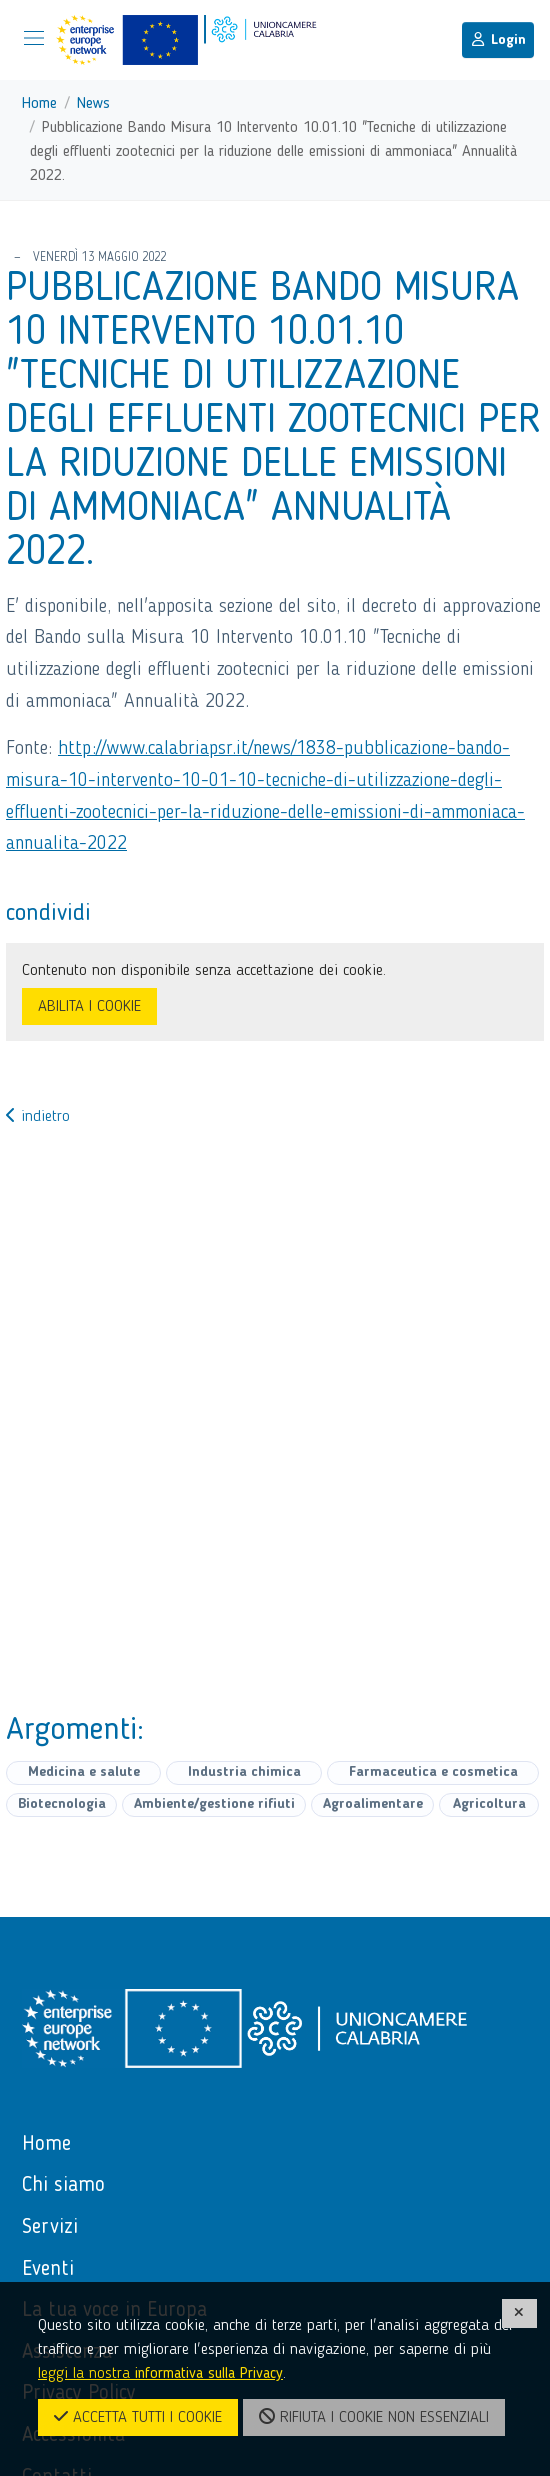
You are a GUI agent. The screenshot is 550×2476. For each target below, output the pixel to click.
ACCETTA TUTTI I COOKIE (138, 2417)
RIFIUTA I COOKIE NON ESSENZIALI (374, 2417)
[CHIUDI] (520, 2313)
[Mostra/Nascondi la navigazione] (34, 38)
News (93, 104)
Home (39, 104)
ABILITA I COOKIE (89, 1007)
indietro (38, 1117)
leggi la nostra (160, 2374)
